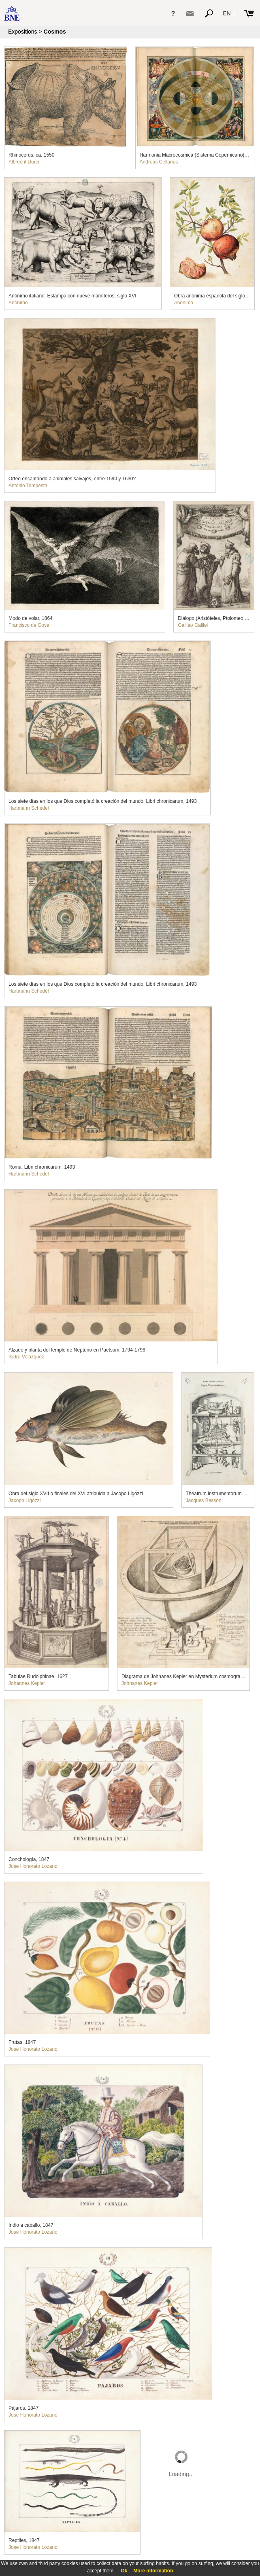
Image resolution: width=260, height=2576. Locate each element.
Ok (124, 2571)
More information (153, 2571)
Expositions (22, 31)
